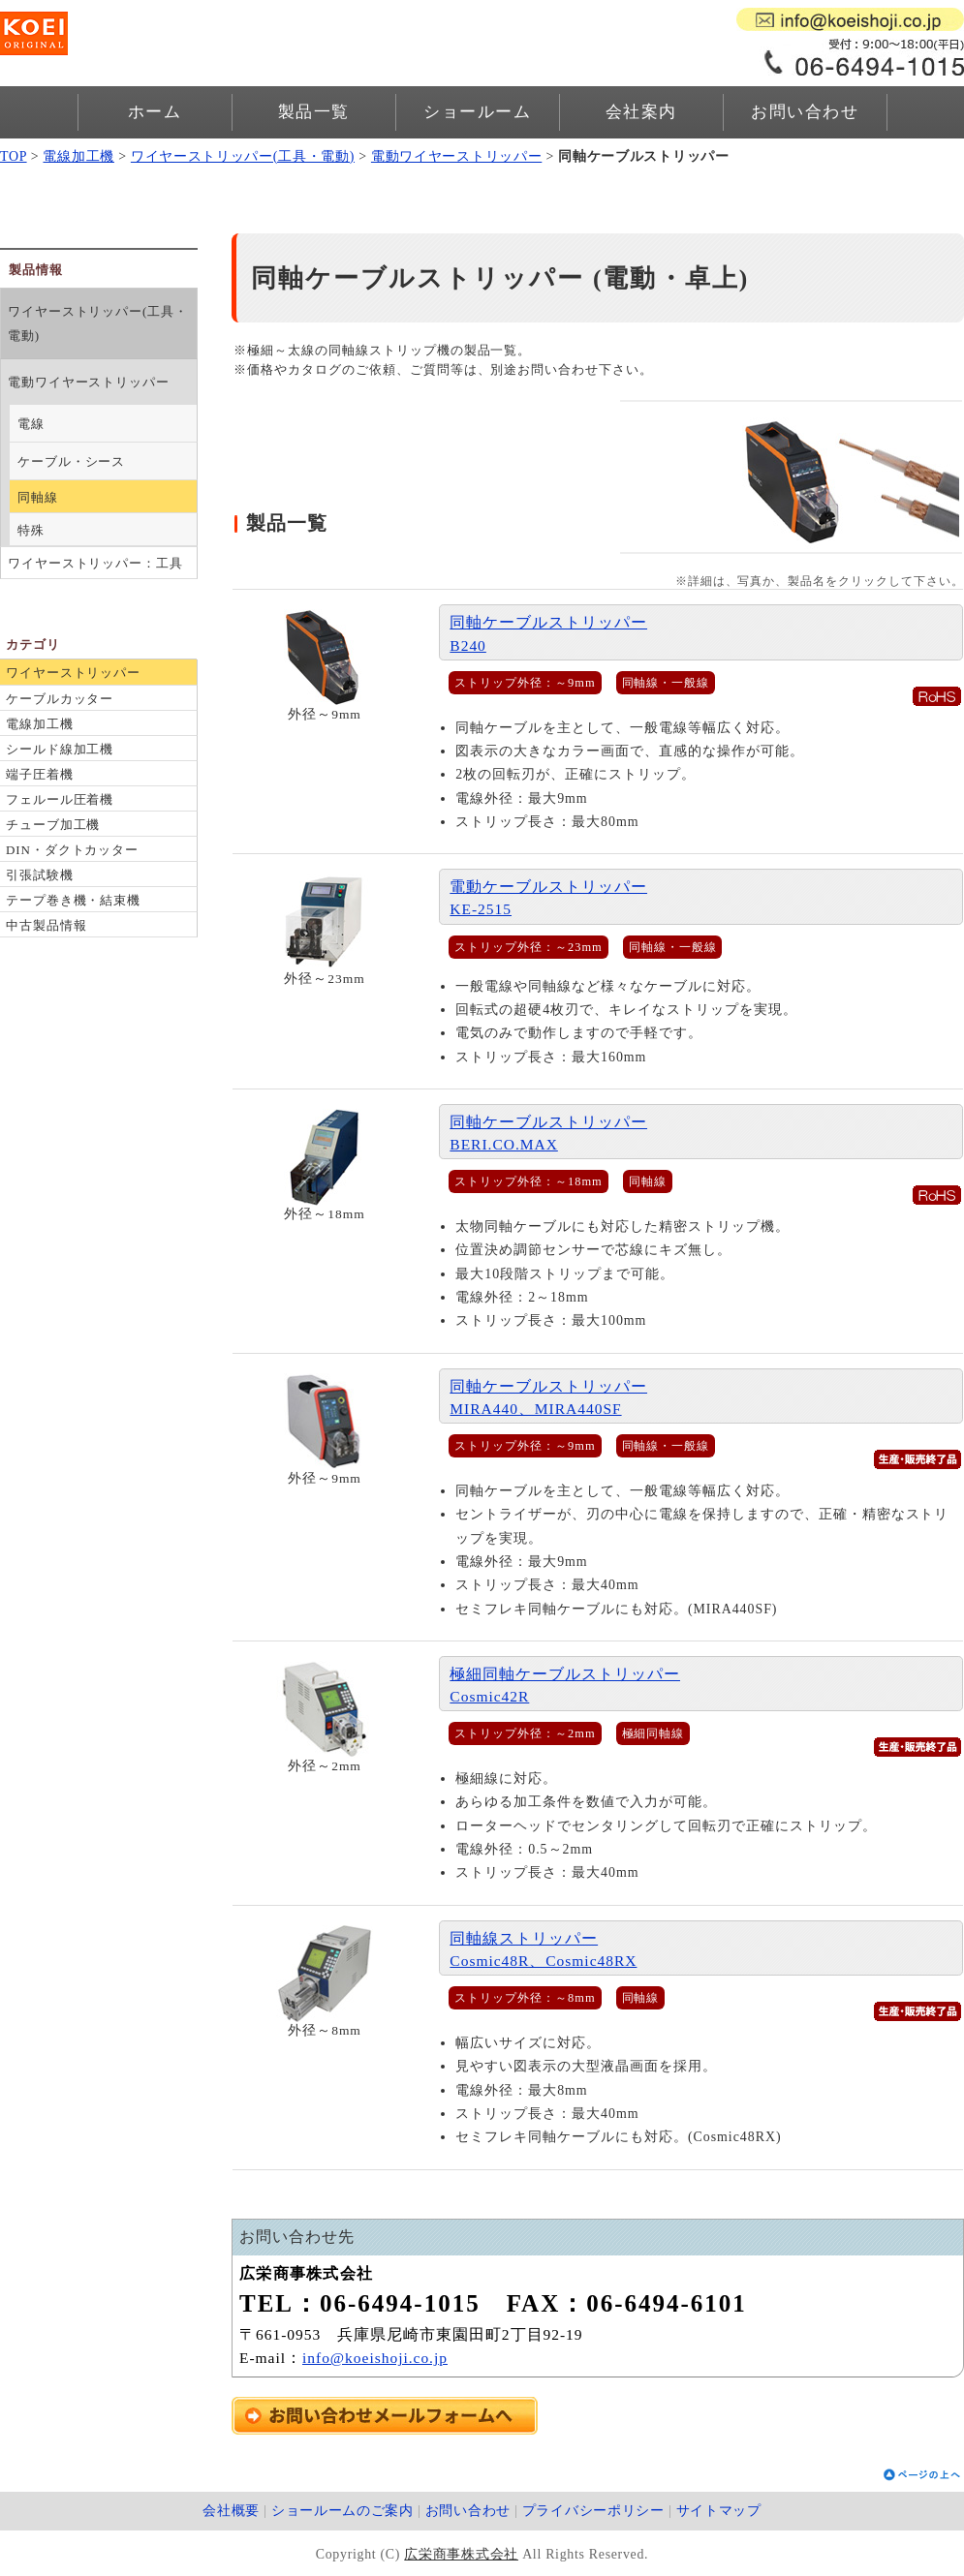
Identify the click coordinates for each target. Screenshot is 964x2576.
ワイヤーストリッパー (73, 672)
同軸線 (37, 497)
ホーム (155, 112)
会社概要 (231, 2510)
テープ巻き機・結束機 (73, 900)
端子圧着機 (40, 774)
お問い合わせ (804, 112)
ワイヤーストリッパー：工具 (95, 563)
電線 (31, 423)
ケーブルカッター (59, 698)
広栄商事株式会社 (461, 2554)
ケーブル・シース (71, 461)
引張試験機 (40, 875)
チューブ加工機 (53, 824)
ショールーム (477, 112)
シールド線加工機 (59, 749)
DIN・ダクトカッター (72, 850)
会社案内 (641, 112)
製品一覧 (314, 112)
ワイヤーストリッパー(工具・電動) (243, 156)
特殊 (31, 530)
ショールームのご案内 (342, 2510)
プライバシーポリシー (593, 2510)
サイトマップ (719, 2510)
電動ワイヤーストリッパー (456, 156)
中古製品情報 (46, 925)
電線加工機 (78, 156)
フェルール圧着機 (59, 799)
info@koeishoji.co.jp (375, 2357)
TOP (13, 156)
